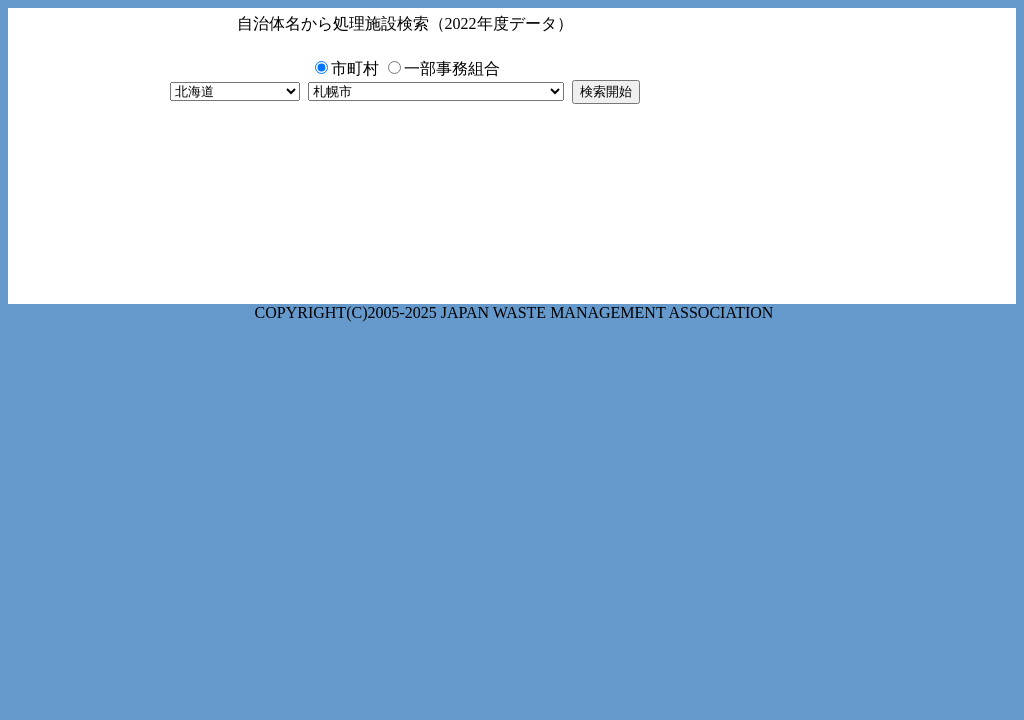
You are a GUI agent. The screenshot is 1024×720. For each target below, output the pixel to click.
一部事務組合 (452, 68)
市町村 (355, 68)
